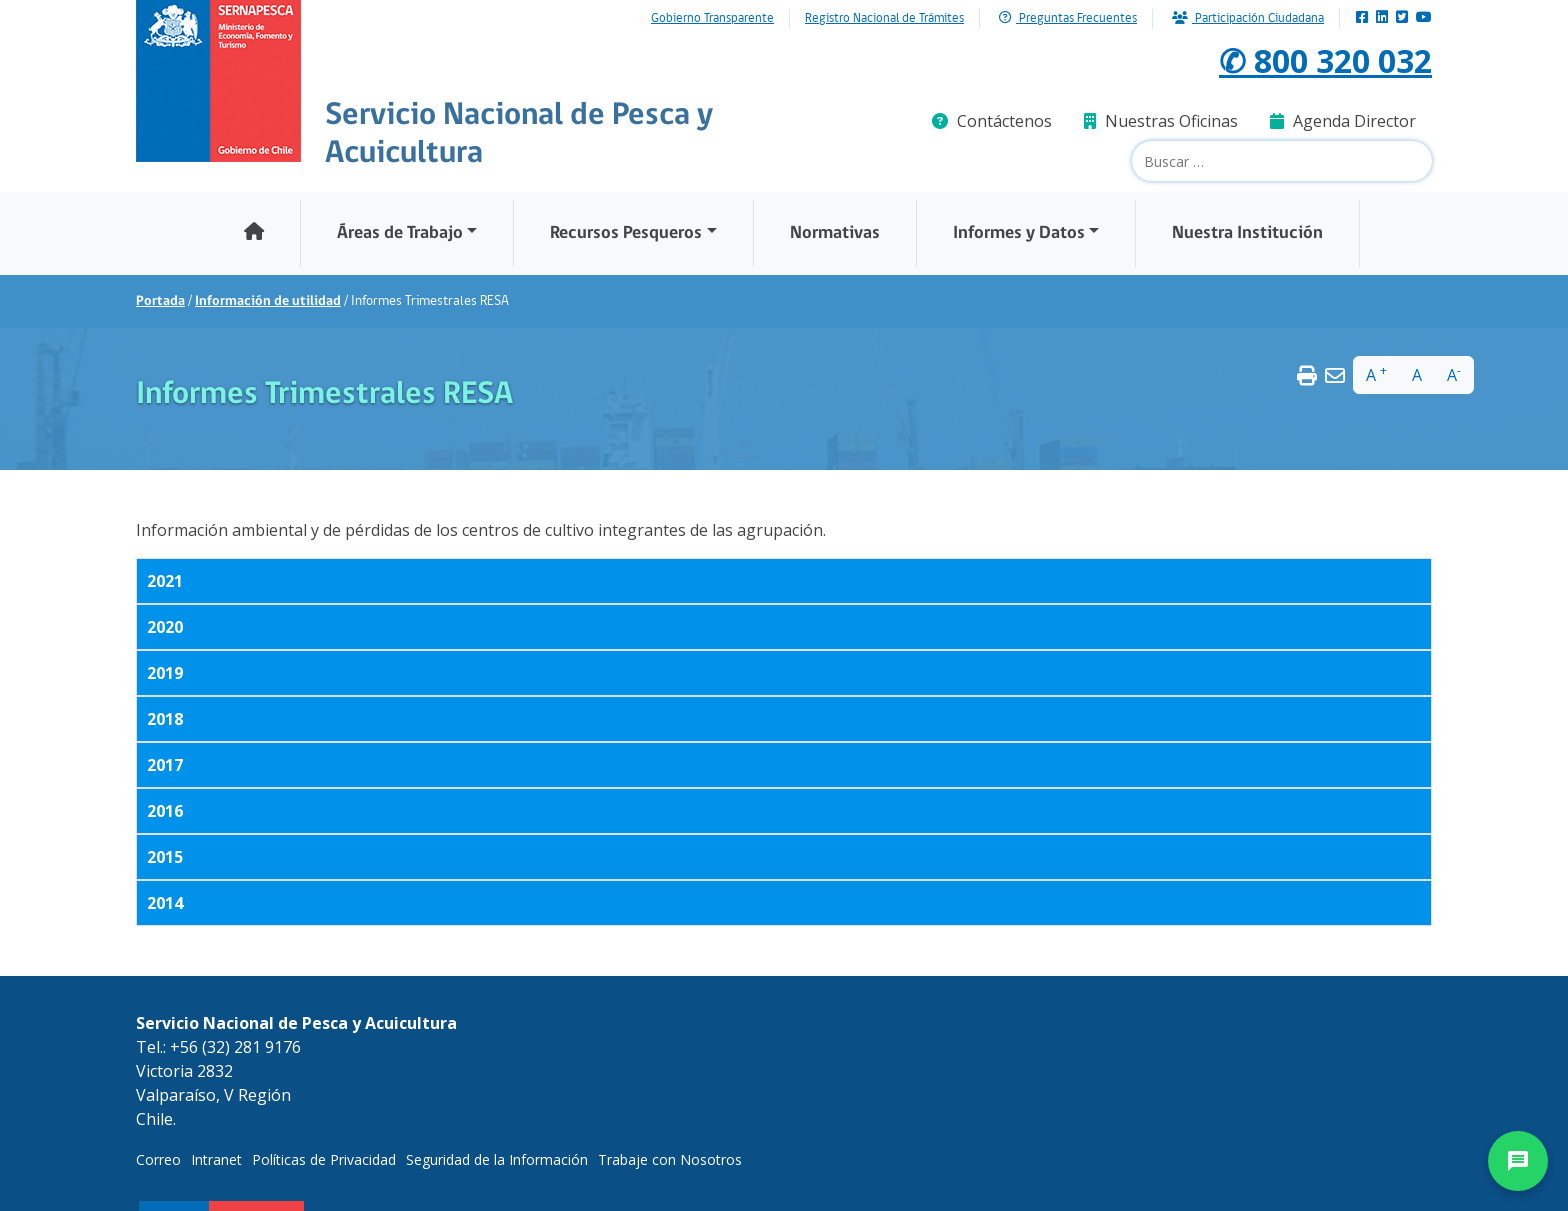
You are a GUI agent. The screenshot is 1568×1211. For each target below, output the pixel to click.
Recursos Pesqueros (626, 233)
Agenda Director (1343, 121)
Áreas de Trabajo (400, 233)
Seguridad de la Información (497, 1159)
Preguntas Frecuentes (1068, 18)
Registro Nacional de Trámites (884, 19)
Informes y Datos (1019, 233)
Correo (158, 1159)
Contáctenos (992, 121)
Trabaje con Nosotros (670, 1159)
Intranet (216, 1159)
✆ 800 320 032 (1325, 60)
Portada (160, 301)
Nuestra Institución (1247, 233)
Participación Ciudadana (1248, 18)
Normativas (835, 233)
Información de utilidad (268, 301)
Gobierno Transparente (712, 19)
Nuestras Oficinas (1161, 121)
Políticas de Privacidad (324, 1159)
